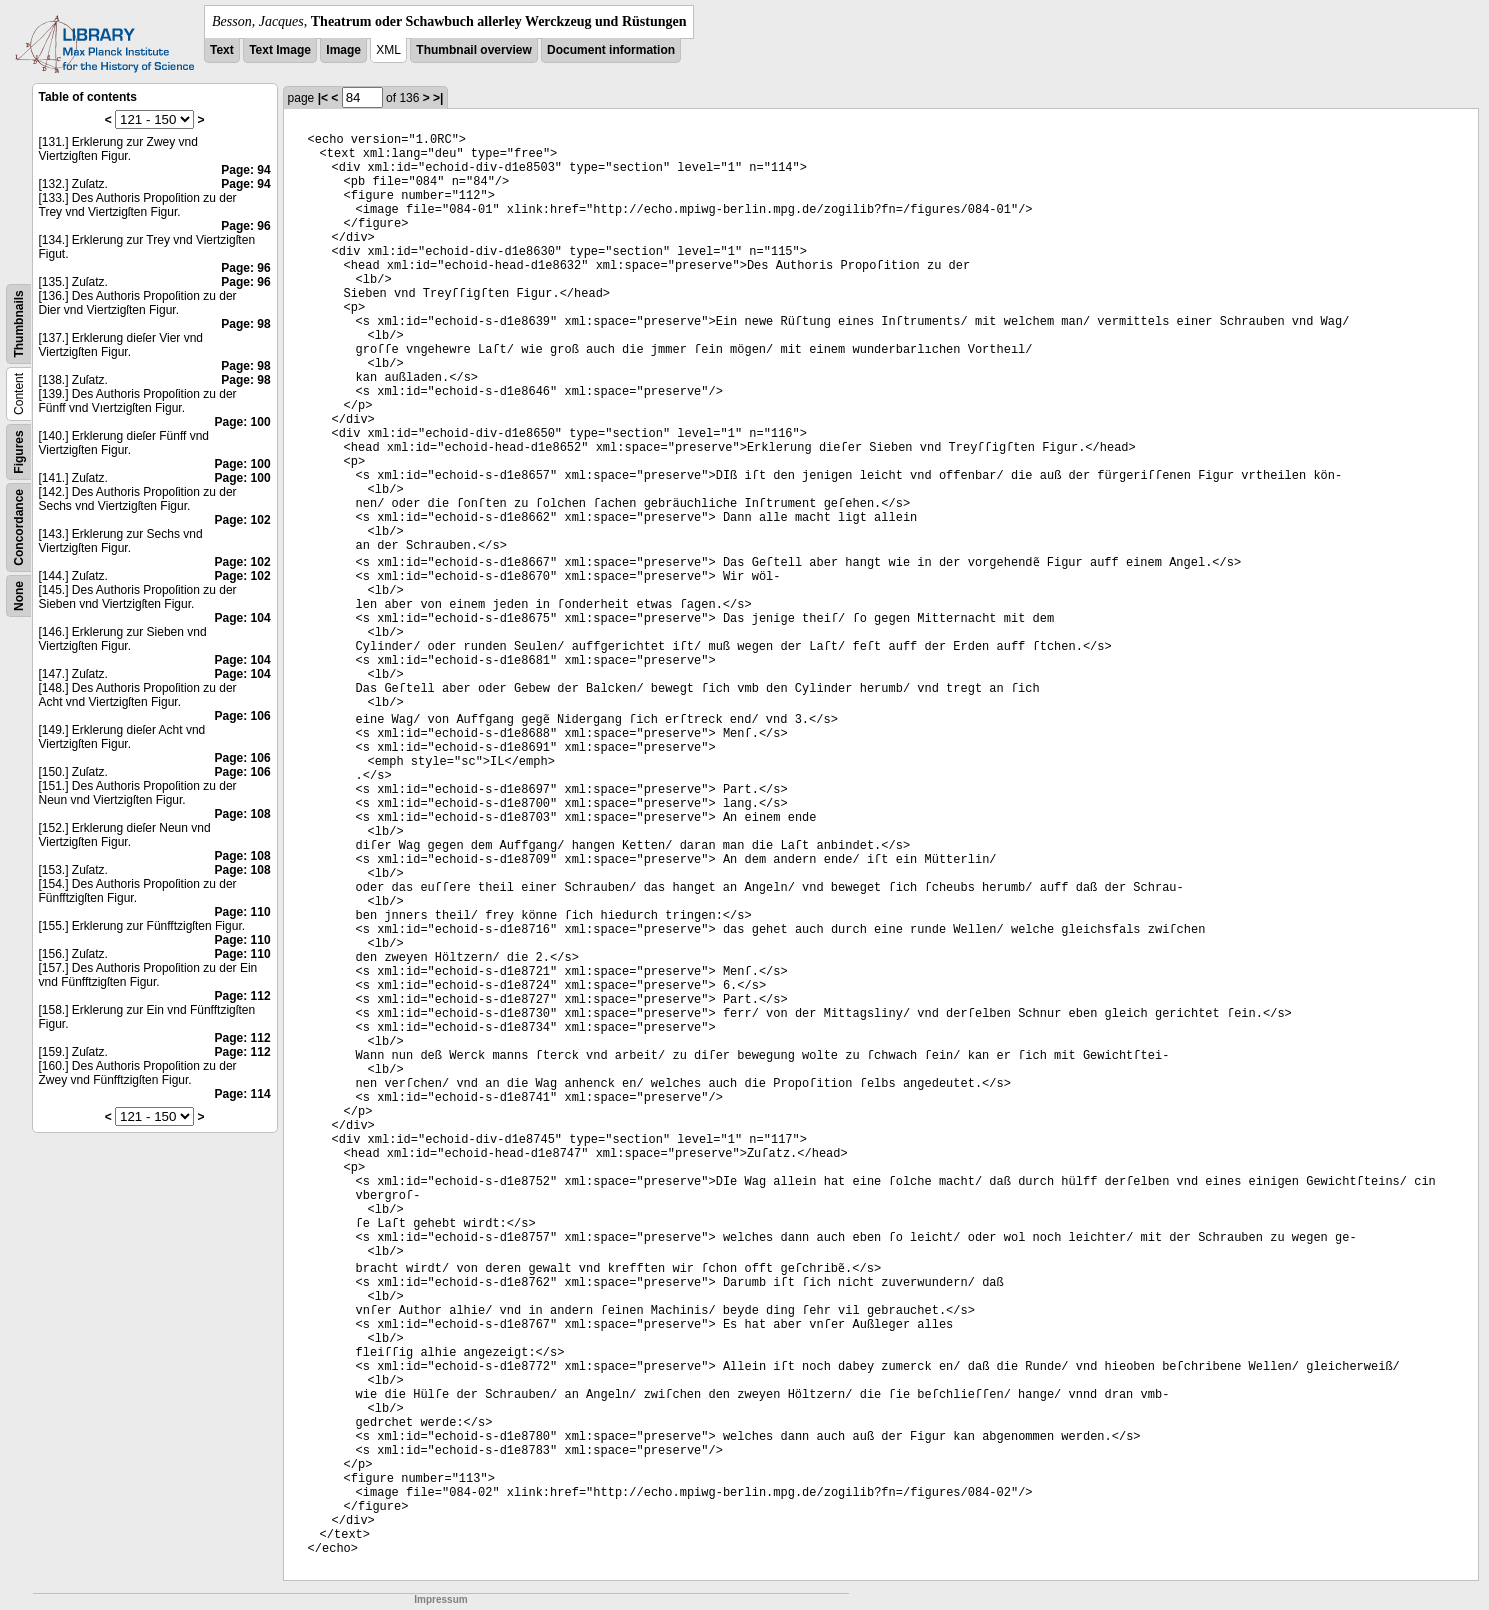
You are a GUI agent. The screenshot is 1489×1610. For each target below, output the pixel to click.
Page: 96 (245, 226)
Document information (611, 50)
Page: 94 (245, 170)
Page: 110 (243, 912)
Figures (19, 451)
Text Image (280, 50)
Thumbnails (19, 323)
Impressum (440, 1599)
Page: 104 (243, 618)
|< (323, 98)
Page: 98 (245, 324)
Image (343, 50)
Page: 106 (243, 716)
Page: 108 (243, 814)
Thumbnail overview (473, 50)
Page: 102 (243, 520)
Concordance (19, 527)
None (19, 596)
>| (438, 98)
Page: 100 (243, 422)
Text (222, 50)
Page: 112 (243, 996)
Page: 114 (243, 1094)
